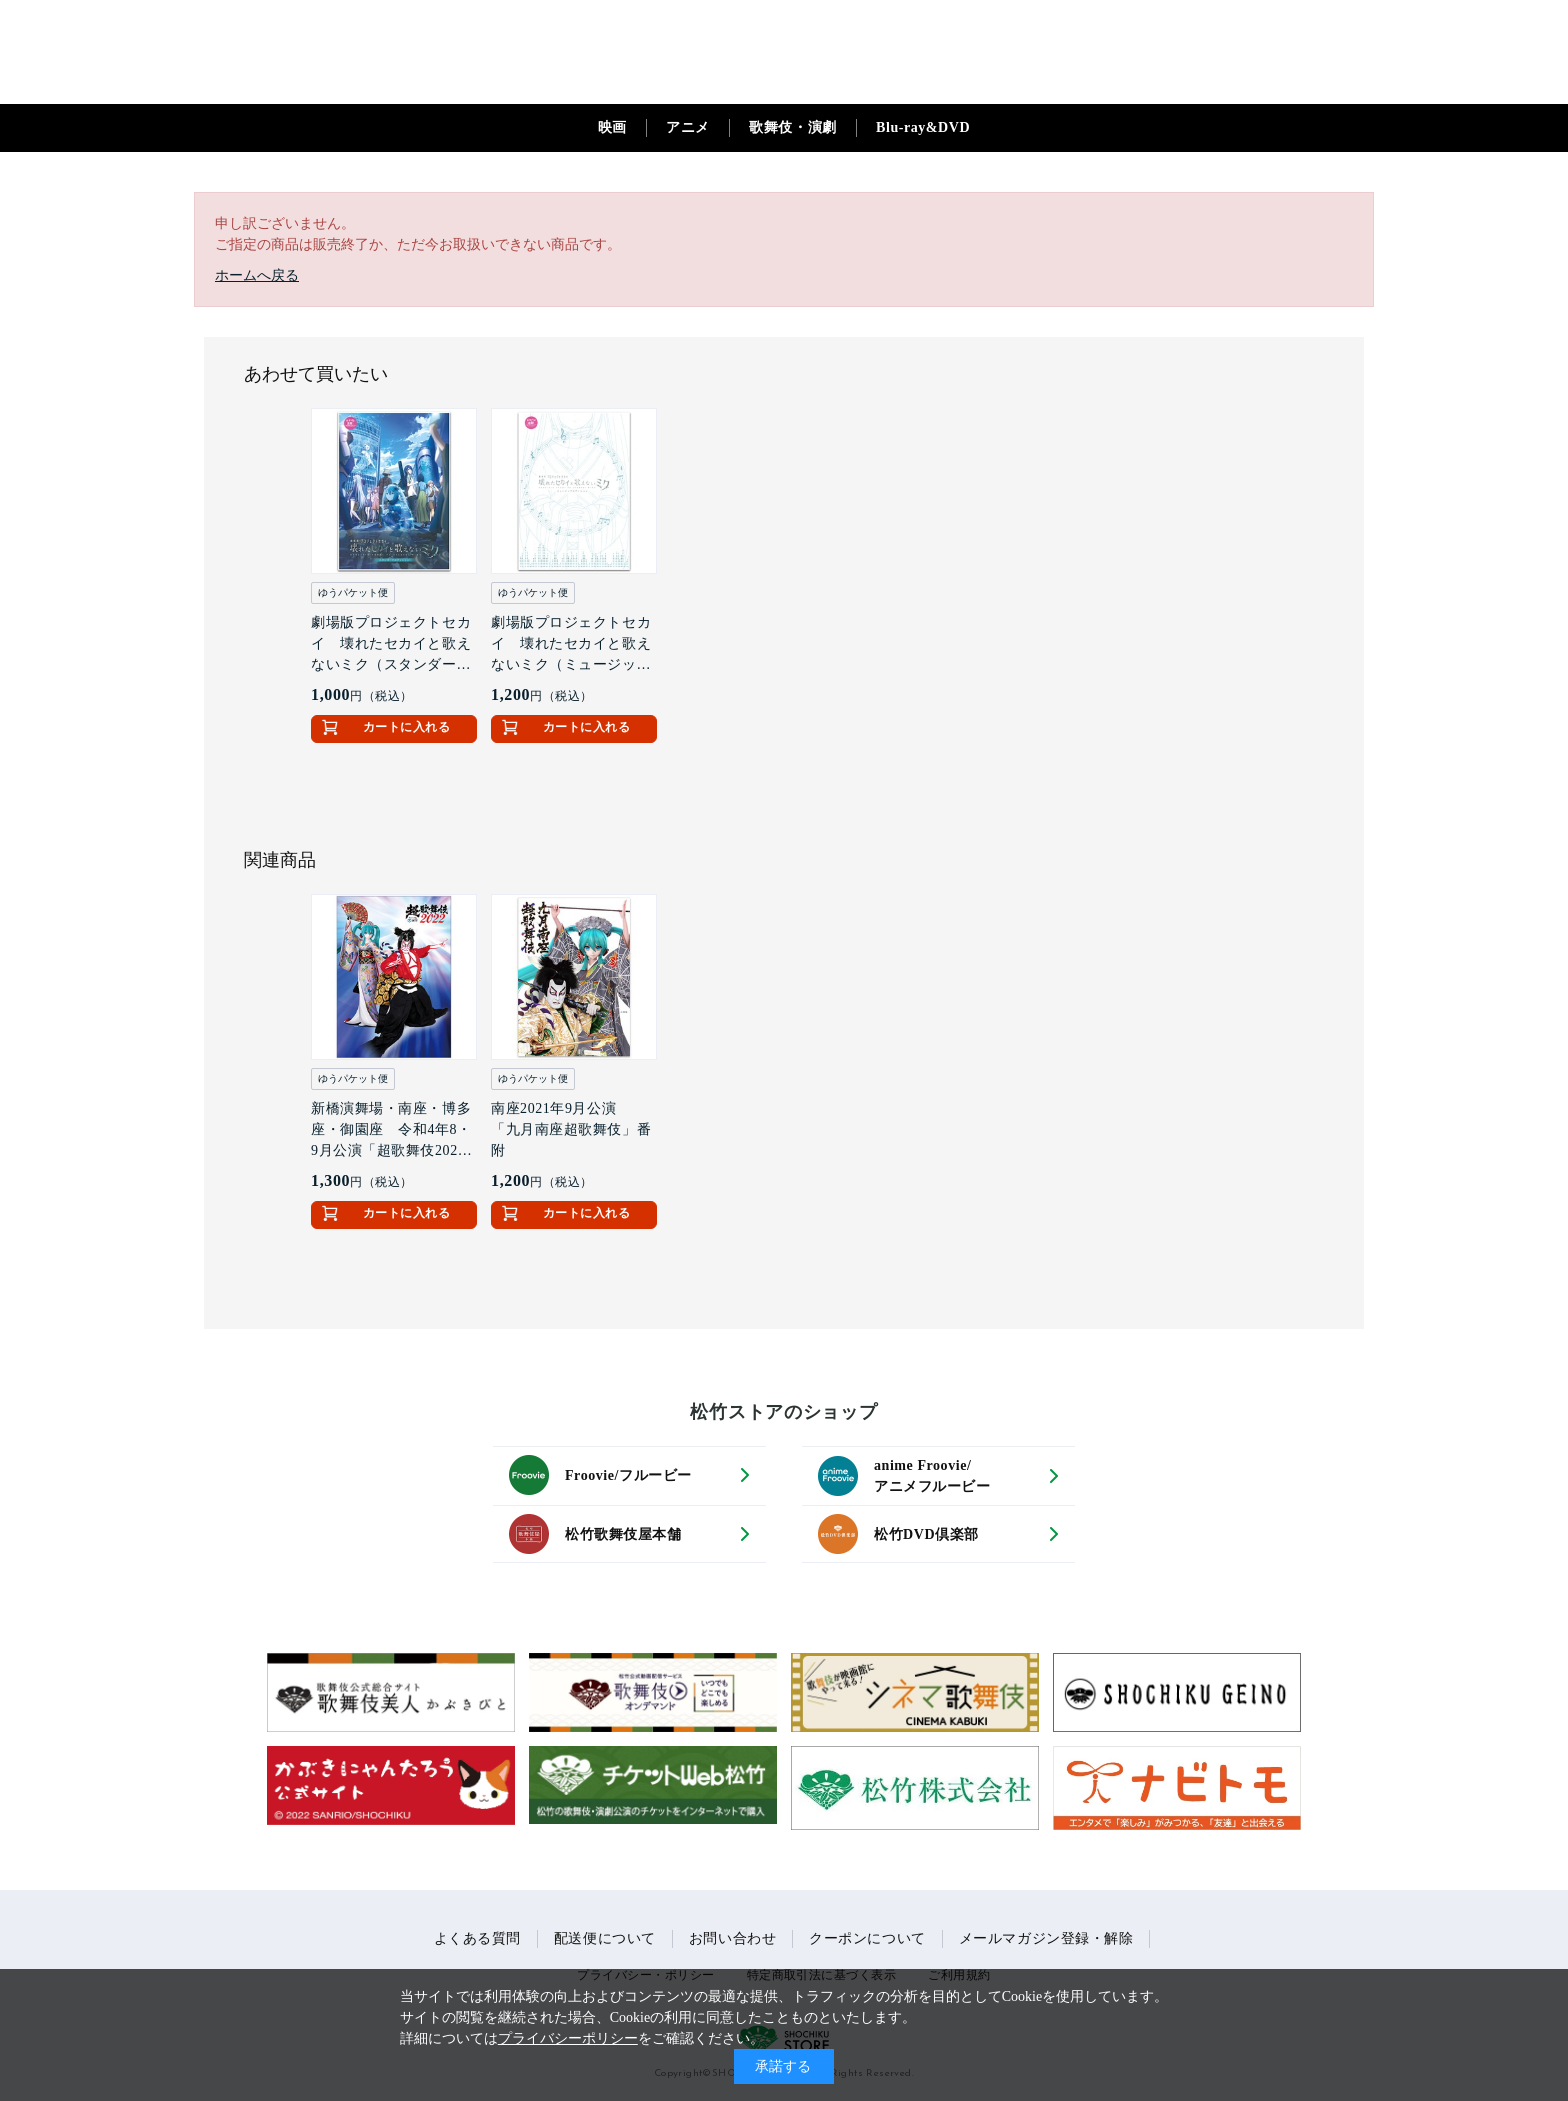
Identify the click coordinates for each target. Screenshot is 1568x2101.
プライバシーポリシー (568, 2038)
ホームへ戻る (257, 275)
